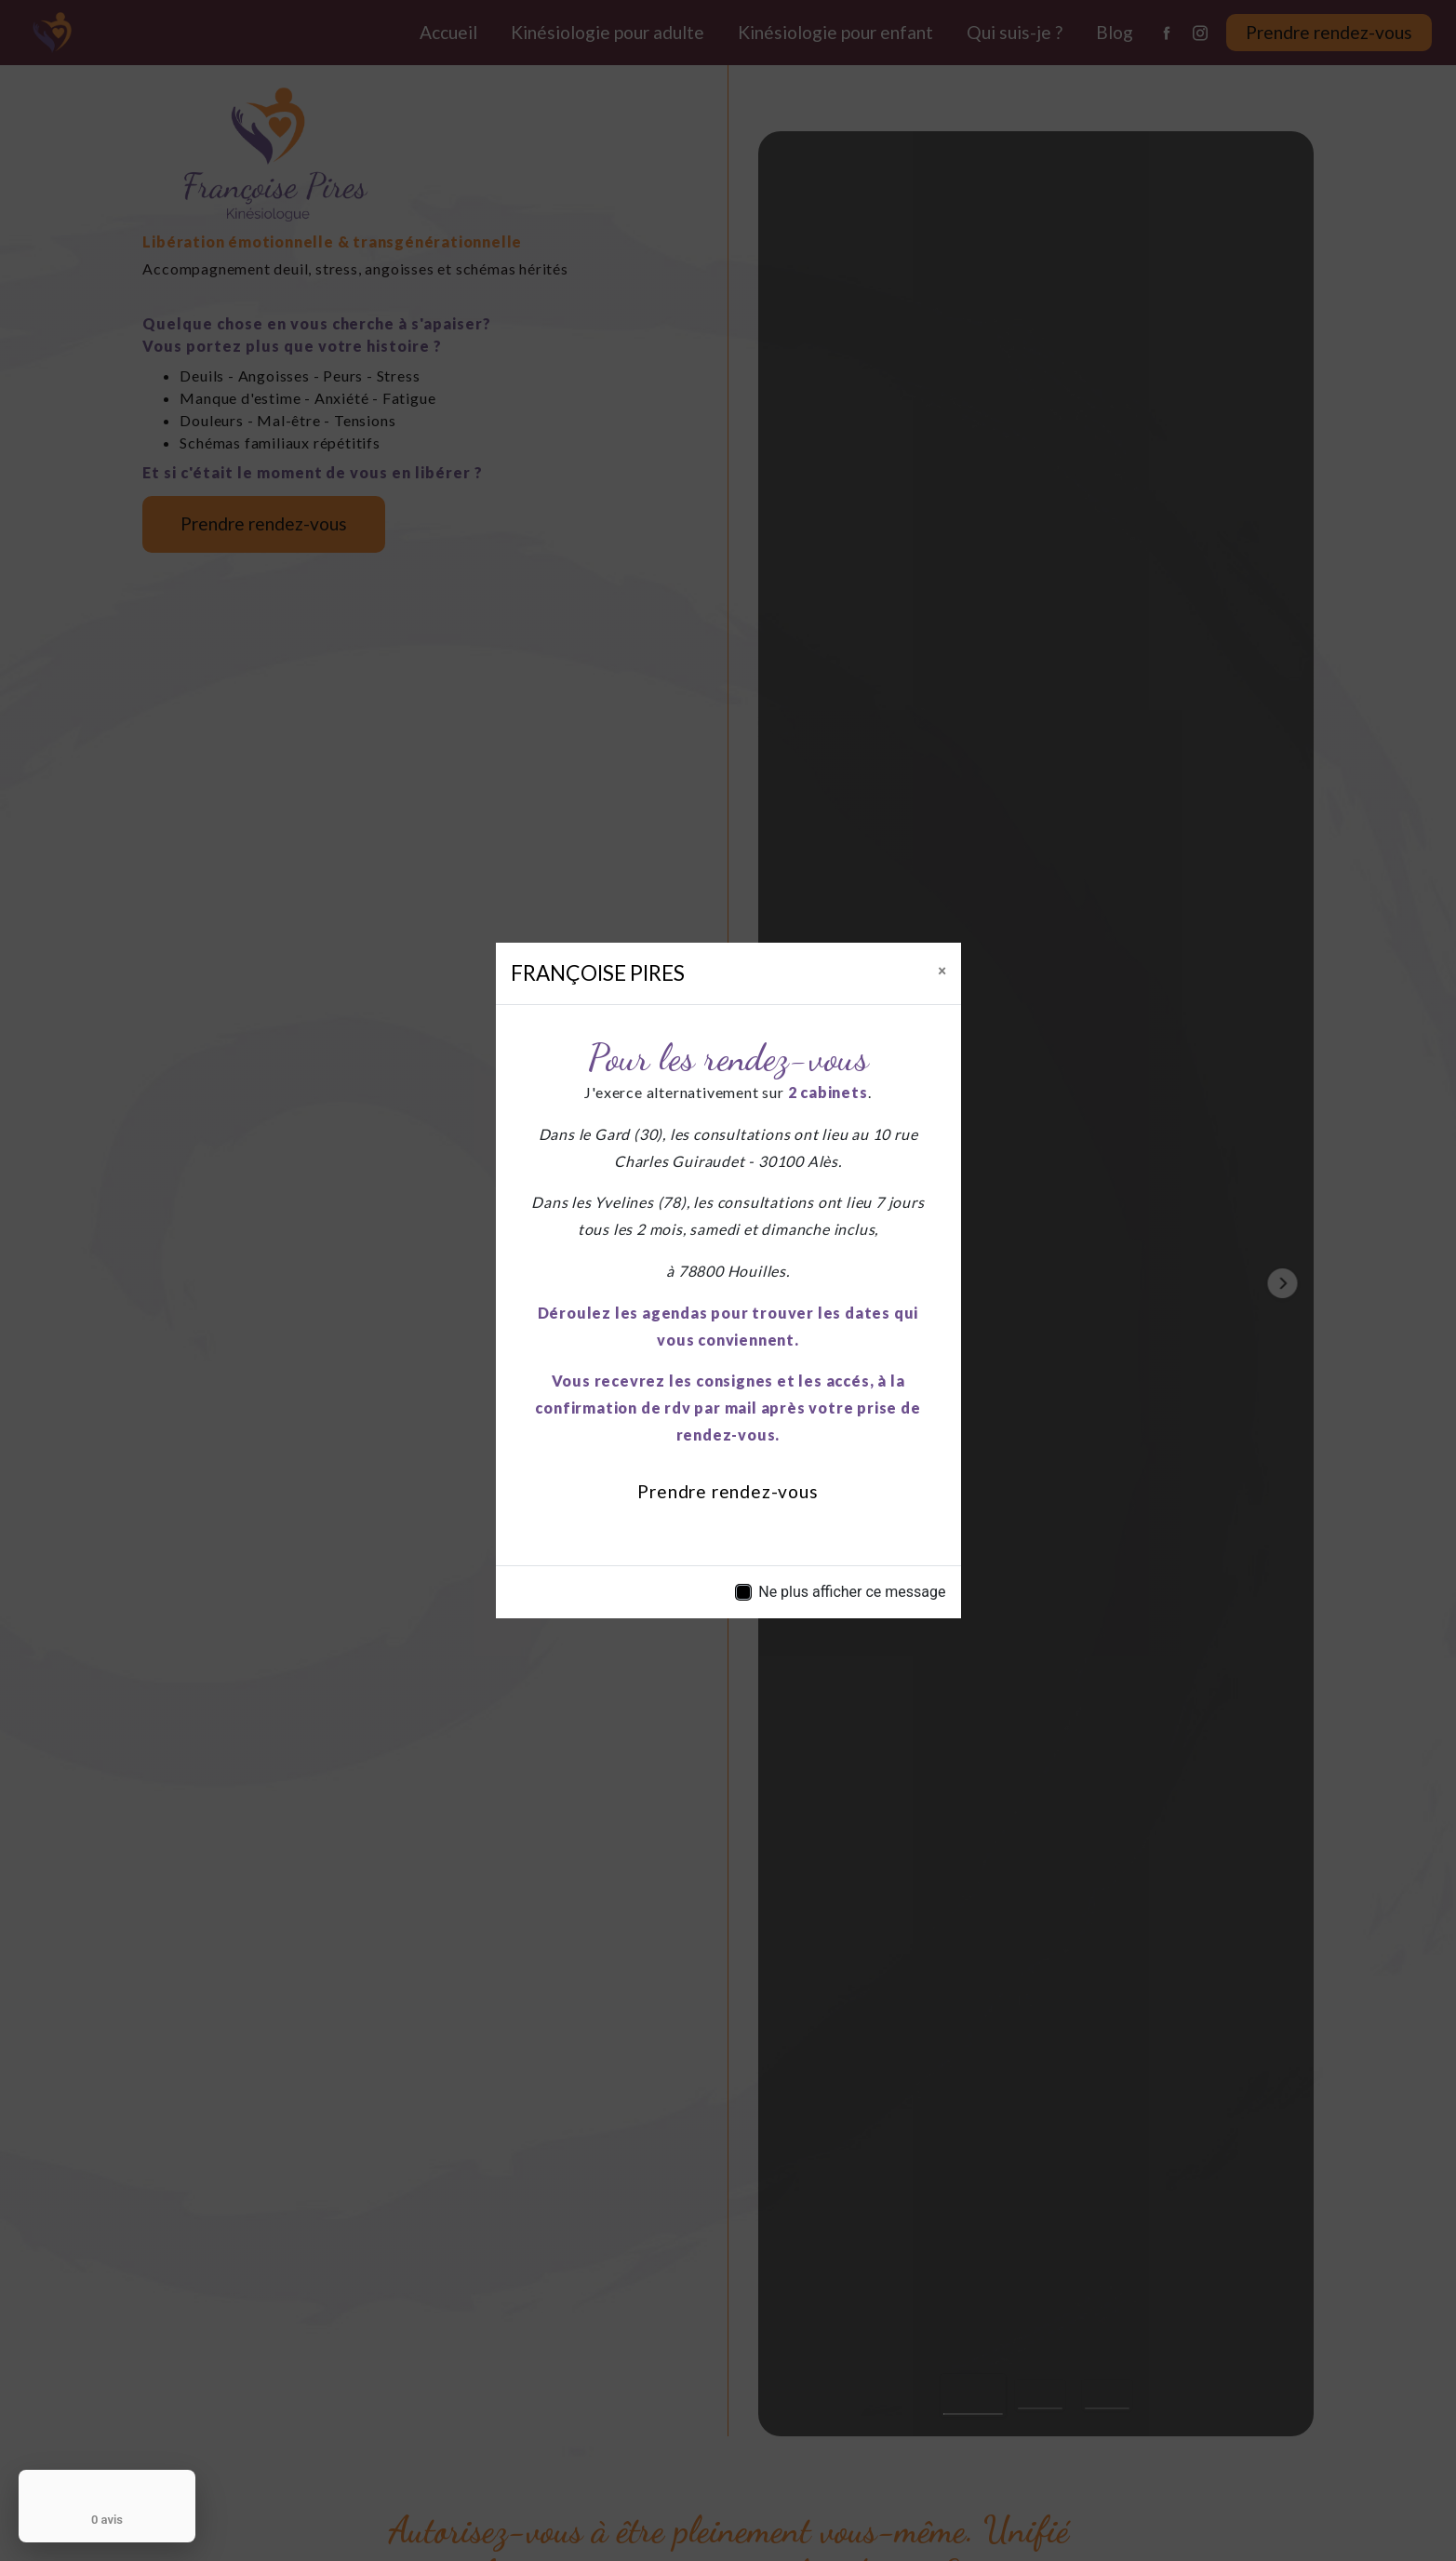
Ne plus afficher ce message (851, 1592)
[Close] (942, 969)
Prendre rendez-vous (727, 1491)
